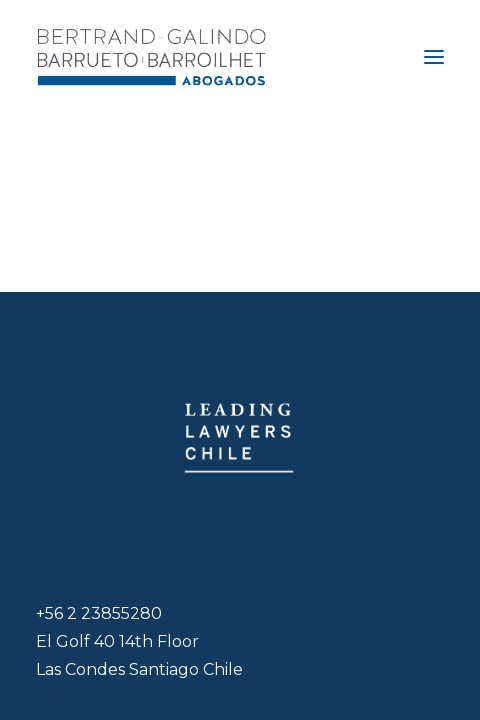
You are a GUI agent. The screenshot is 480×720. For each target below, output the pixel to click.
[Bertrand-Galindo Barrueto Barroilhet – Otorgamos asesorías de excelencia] (151, 57)
